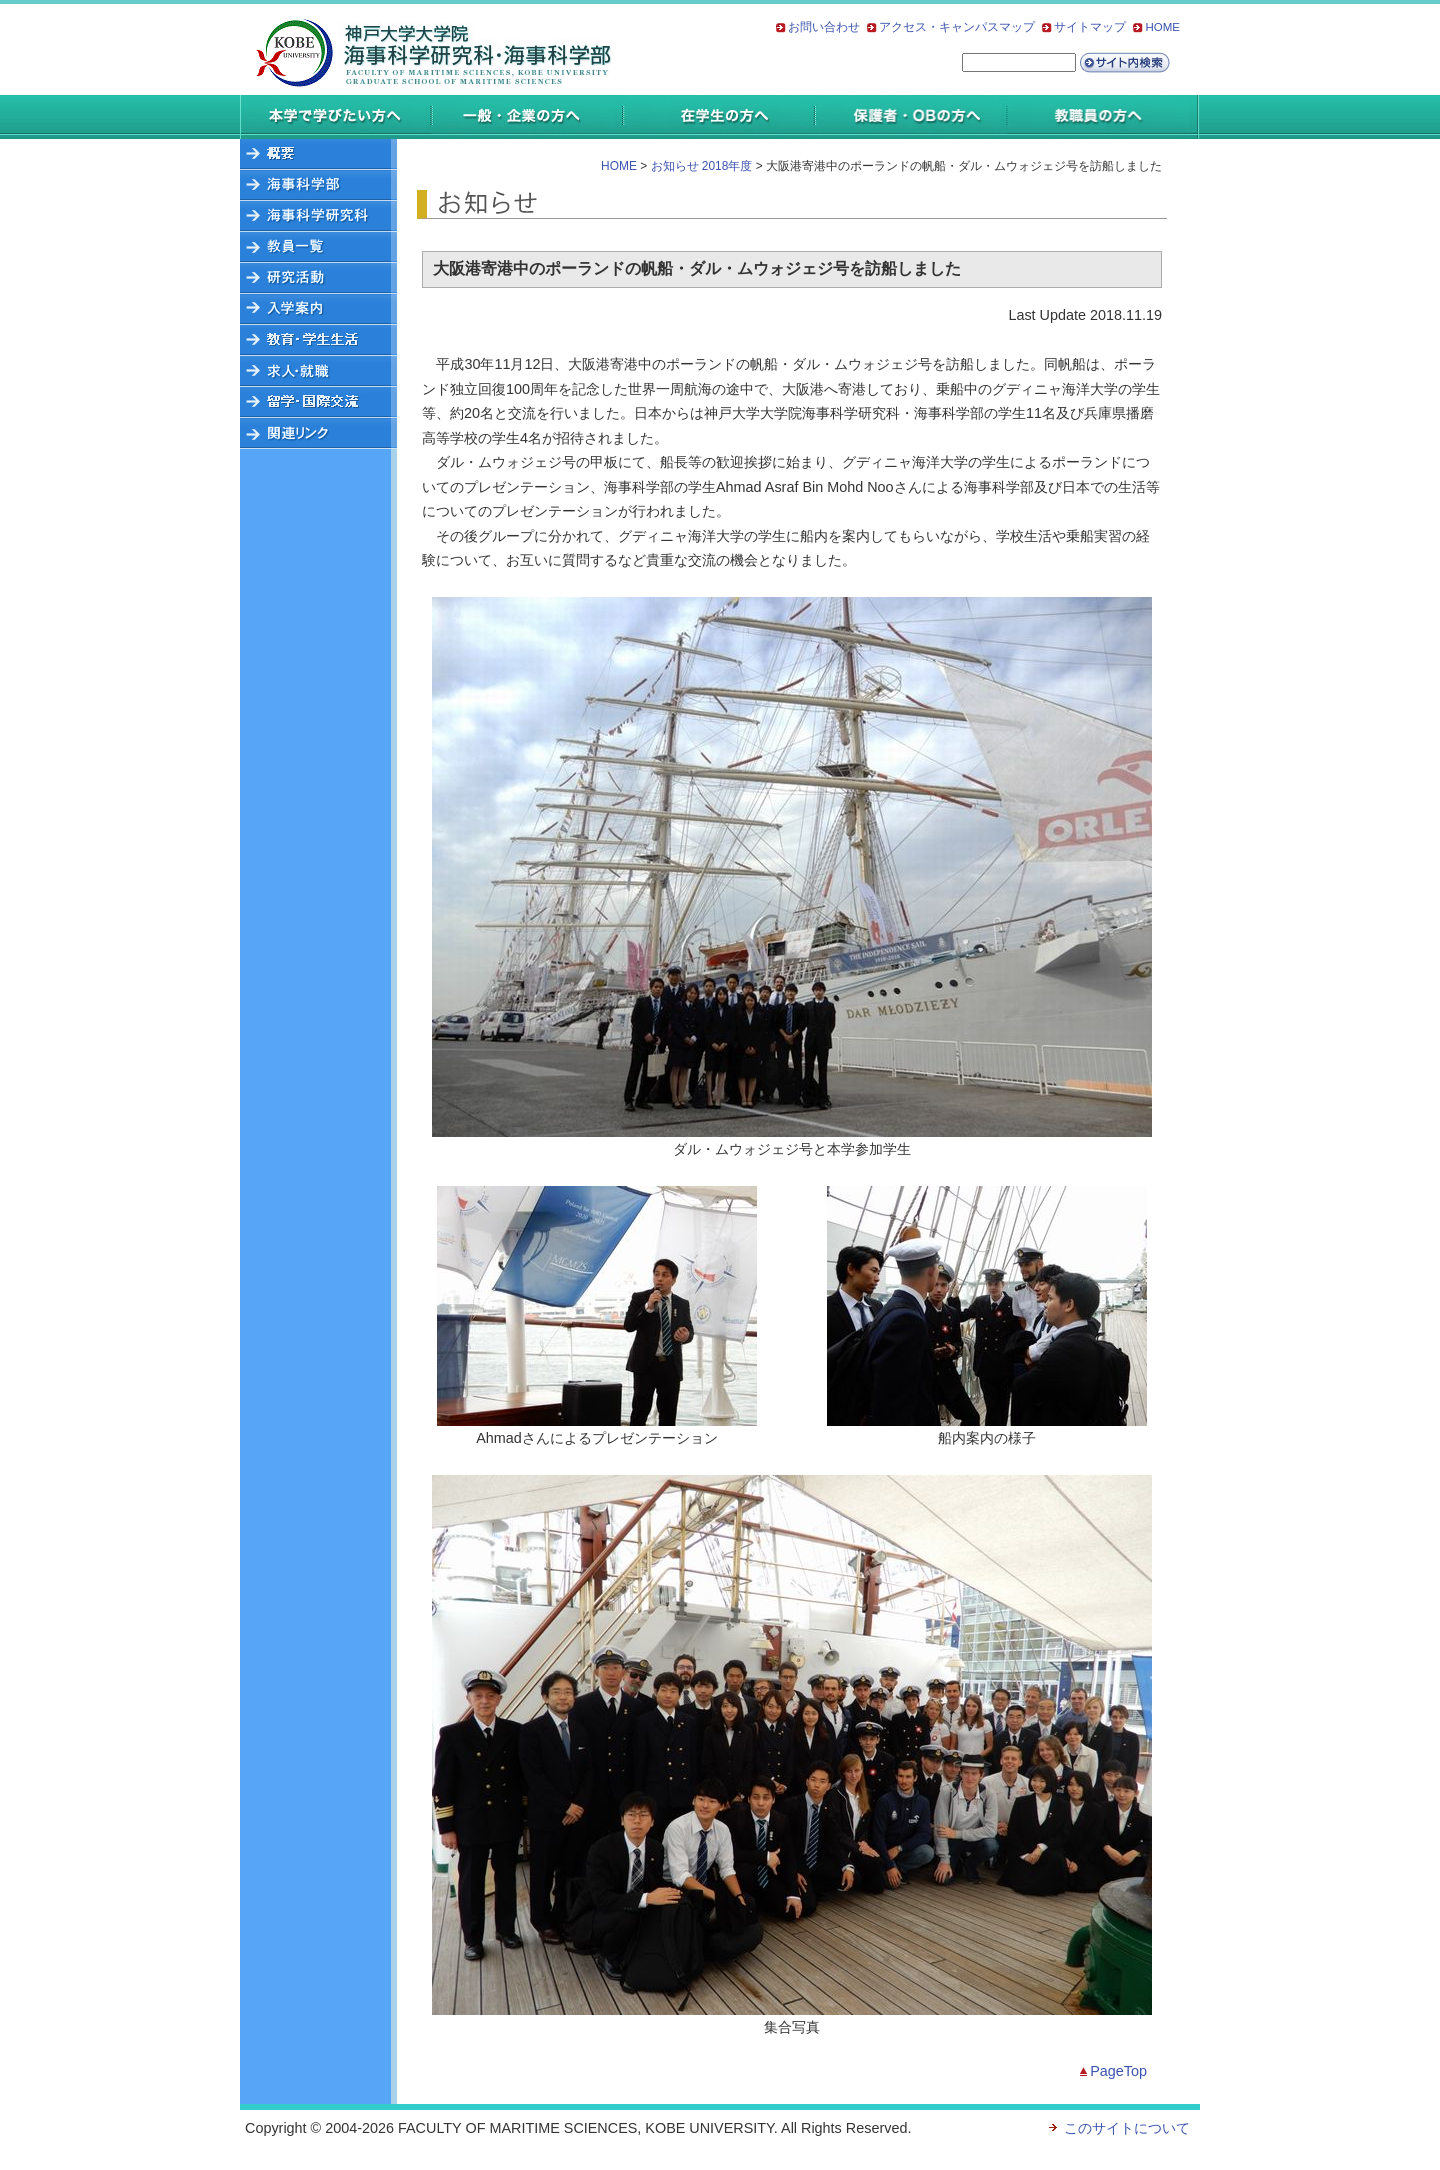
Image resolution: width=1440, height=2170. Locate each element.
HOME (1162, 27)
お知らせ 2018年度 (702, 166)
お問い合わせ (824, 27)
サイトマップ (1090, 27)
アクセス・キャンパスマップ (957, 27)
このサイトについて (1127, 2128)
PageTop (1118, 2071)
